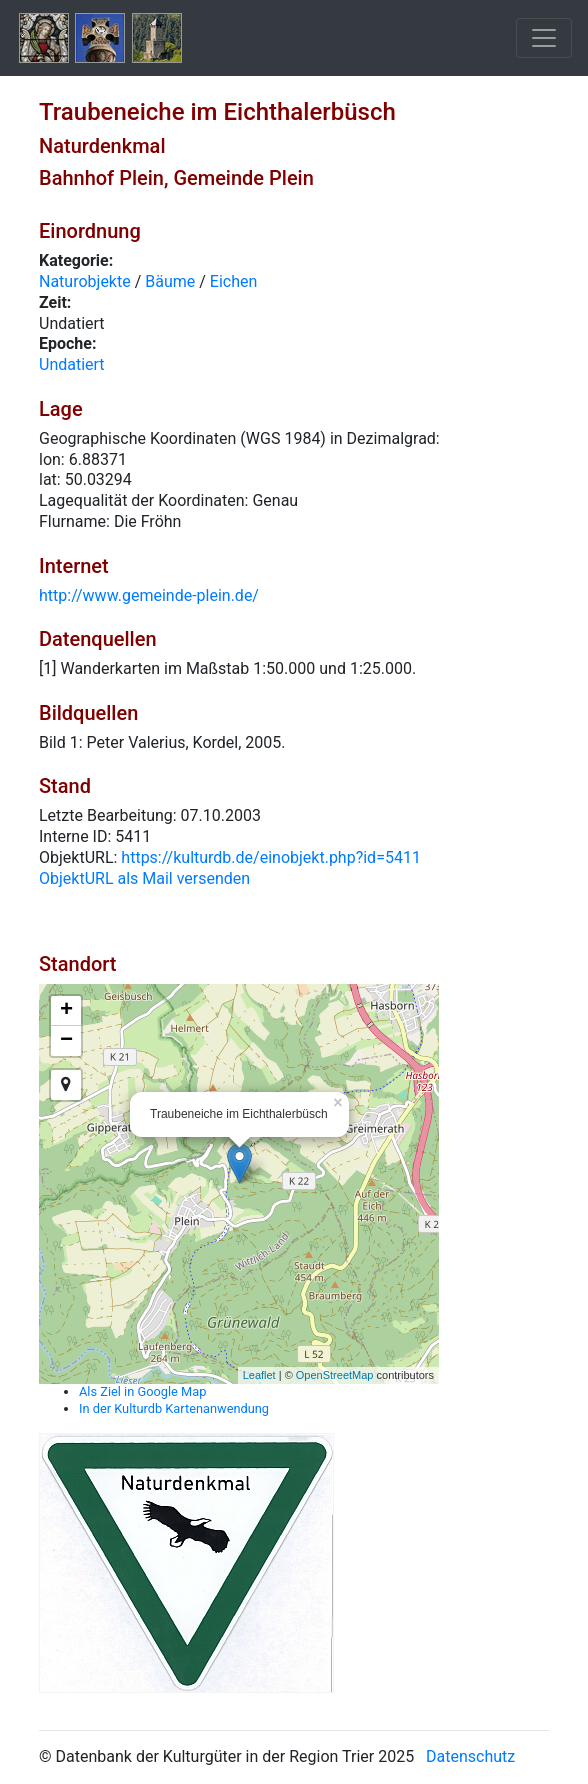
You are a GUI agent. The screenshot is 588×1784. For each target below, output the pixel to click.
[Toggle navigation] (544, 38)
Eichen (234, 281)
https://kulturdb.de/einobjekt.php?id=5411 (271, 857)
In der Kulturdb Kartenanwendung (174, 1408)
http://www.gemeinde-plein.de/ (149, 595)
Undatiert (72, 364)
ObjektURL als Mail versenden (144, 878)
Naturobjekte (85, 281)
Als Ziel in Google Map (142, 1391)
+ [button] (66, 1011)
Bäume (170, 281)
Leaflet (259, 1375)
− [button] (66, 1041)
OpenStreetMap (335, 1375)
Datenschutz (470, 1756)
